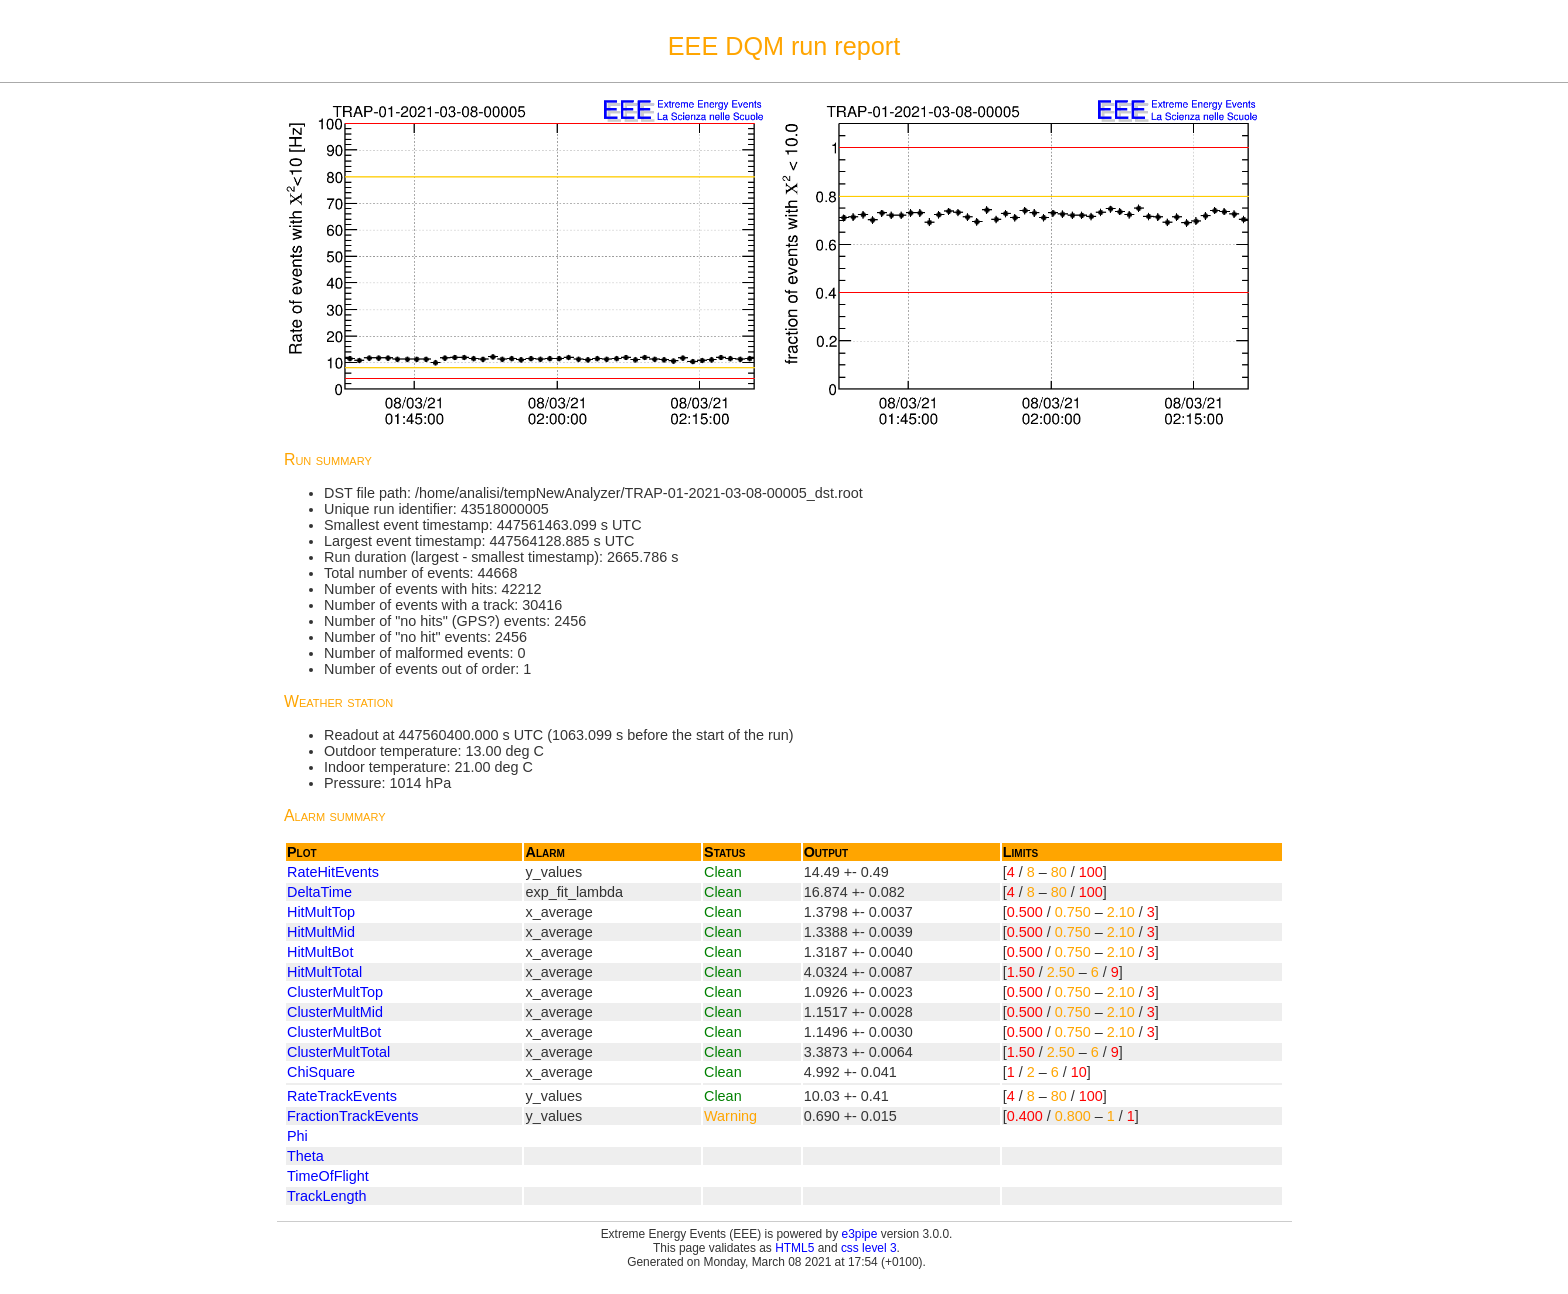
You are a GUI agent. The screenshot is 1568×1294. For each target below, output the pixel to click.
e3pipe (860, 1234)
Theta (305, 1156)
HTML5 (794, 1248)
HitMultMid (321, 932)
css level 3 (869, 1248)
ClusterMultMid (335, 1012)
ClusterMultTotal (338, 1052)
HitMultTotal (324, 972)
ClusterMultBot (334, 1032)
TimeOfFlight (328, 1176)
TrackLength (326, 1196)
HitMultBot (320, 952)
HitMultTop (321, 912)
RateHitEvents (333, 872)
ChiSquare (321, 1072)
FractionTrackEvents (352, 1116)
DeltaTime (319, 892)
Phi (297, 1136)
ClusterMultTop (335, 992)
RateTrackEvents (342, 1096)
